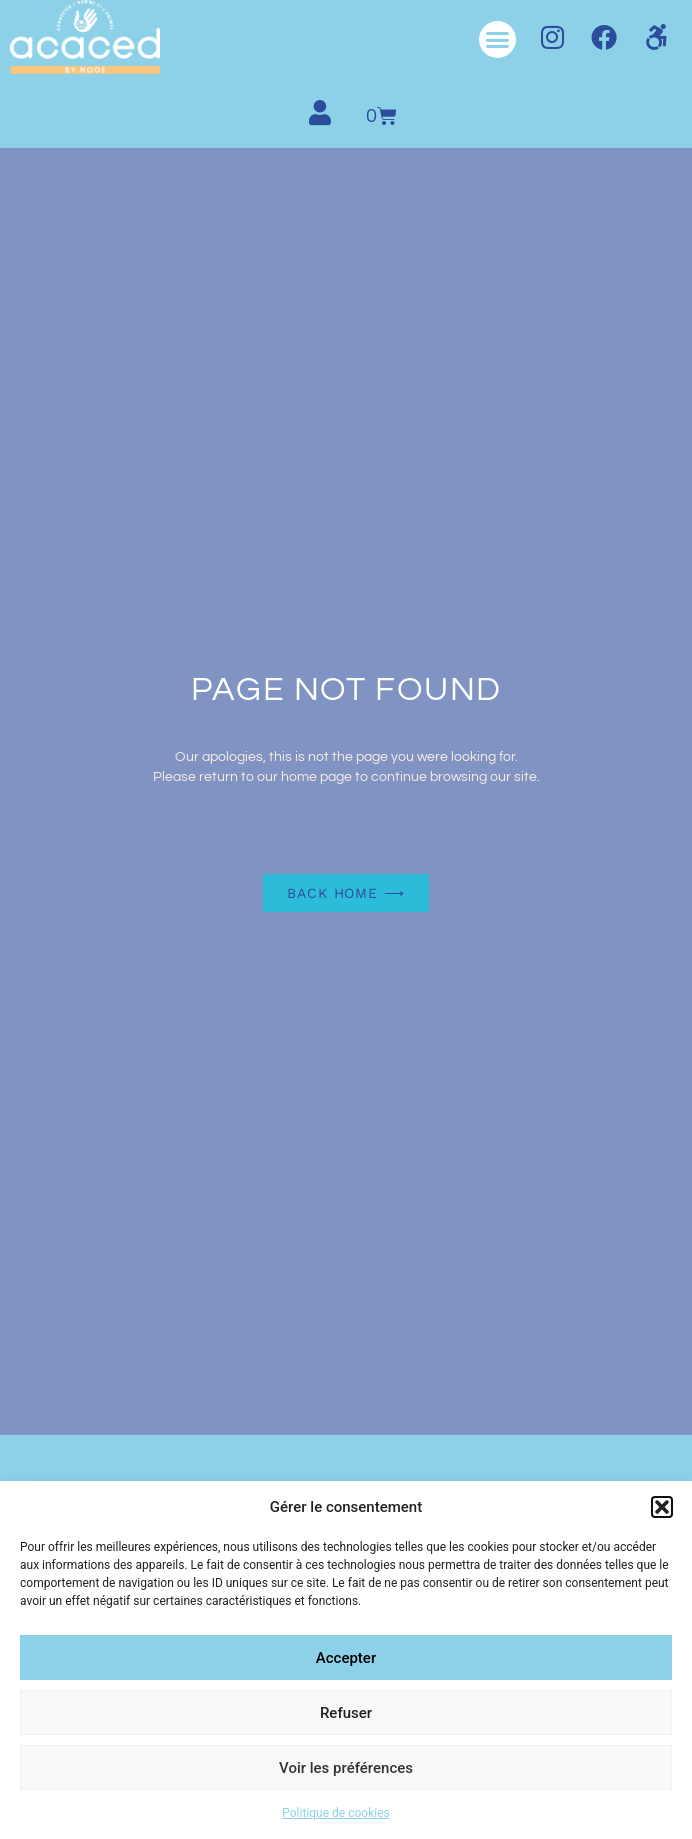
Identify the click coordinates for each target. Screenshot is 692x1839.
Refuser (346, 1713)
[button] (662, 1507)
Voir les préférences (346, 1768)
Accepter (346, 1658)
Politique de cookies (335, 1813)
